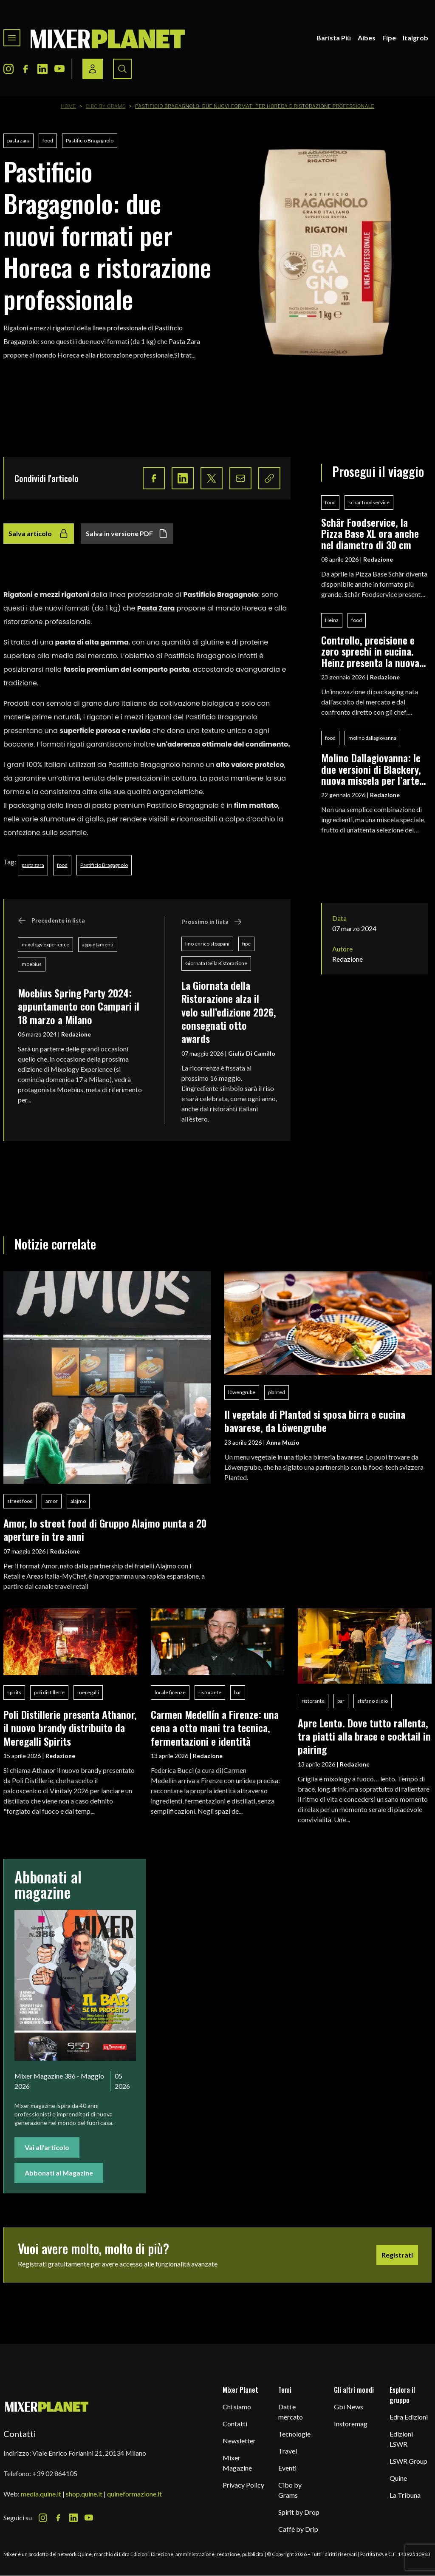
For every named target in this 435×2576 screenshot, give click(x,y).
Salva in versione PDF (127, 533)
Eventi (287, 2468)
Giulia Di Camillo (251, 1053)
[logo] (108, 38)
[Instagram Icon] (8, 69)
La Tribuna (405, 2495)
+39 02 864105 (54, 2473)
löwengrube (241, 1392)
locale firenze (170, 1692)
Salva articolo (38, 533)
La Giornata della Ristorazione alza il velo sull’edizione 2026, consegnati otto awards (228, 1011)
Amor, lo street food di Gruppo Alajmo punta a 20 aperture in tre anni (104, 1529)
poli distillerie (49, 1692)
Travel (287, 2451)
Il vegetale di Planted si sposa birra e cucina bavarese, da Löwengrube (314, 1420)
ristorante (209, 1692)
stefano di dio (372, 1701)
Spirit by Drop (298, 2512)
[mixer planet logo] (46, 2406)
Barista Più (333, 38)
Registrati (397, 2255)
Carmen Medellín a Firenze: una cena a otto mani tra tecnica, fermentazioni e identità (215, 1728)
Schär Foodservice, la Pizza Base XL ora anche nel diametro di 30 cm (370, 533)
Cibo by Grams (106, 106)
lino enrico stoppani (207, 943)
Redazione (76, 1034)
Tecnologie (294, 2434)
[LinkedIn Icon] (42, 69)
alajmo (78, 1501)
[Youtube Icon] (59, 69)
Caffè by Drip (298, 2529)
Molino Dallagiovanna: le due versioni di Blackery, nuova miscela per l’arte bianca (371, 769)
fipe (246, 943)
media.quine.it (41, 2494)
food (47, 140)
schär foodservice (369, 502)
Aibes (367, 38)
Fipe (389, 38)
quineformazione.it (134, 2494)
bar (237, 1692)
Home (68, 106)
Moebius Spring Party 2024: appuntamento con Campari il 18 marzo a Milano (78, 1006)
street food (20, 1501)
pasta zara (18, 140)
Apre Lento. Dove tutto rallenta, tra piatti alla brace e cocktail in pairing (364, 1736)
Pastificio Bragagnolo (89, 140)
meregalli (88, 1692)
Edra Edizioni (409, 2417)
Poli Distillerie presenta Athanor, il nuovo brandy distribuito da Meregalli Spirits (70, 1728)
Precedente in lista (51, 920)
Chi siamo (237, 2407)
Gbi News (348, 2407)
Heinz (332, 620)
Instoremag (350, 2424)
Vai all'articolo (47, 2147)
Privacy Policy (243, 2485)
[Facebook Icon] (25, 69)
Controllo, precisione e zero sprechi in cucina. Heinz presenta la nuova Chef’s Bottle (370, 651)
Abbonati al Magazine (59, 2173)
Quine (398, 2478)
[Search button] (122, 69)
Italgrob (415, 38)
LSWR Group (408, 2461)
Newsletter (239, 2441)
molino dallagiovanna (372, 738)
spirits (14, 1692)
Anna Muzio (282, 1442)
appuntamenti (97, 944)
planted (276, 1392)
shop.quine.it (84, 2494)
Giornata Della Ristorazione (216, 963)
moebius (32, 964)
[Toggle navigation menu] (11, 37)
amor (51, 1501)
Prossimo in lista (211, 921)
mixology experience (45, 944)
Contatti (235, 2424)
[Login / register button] (92, 69)
